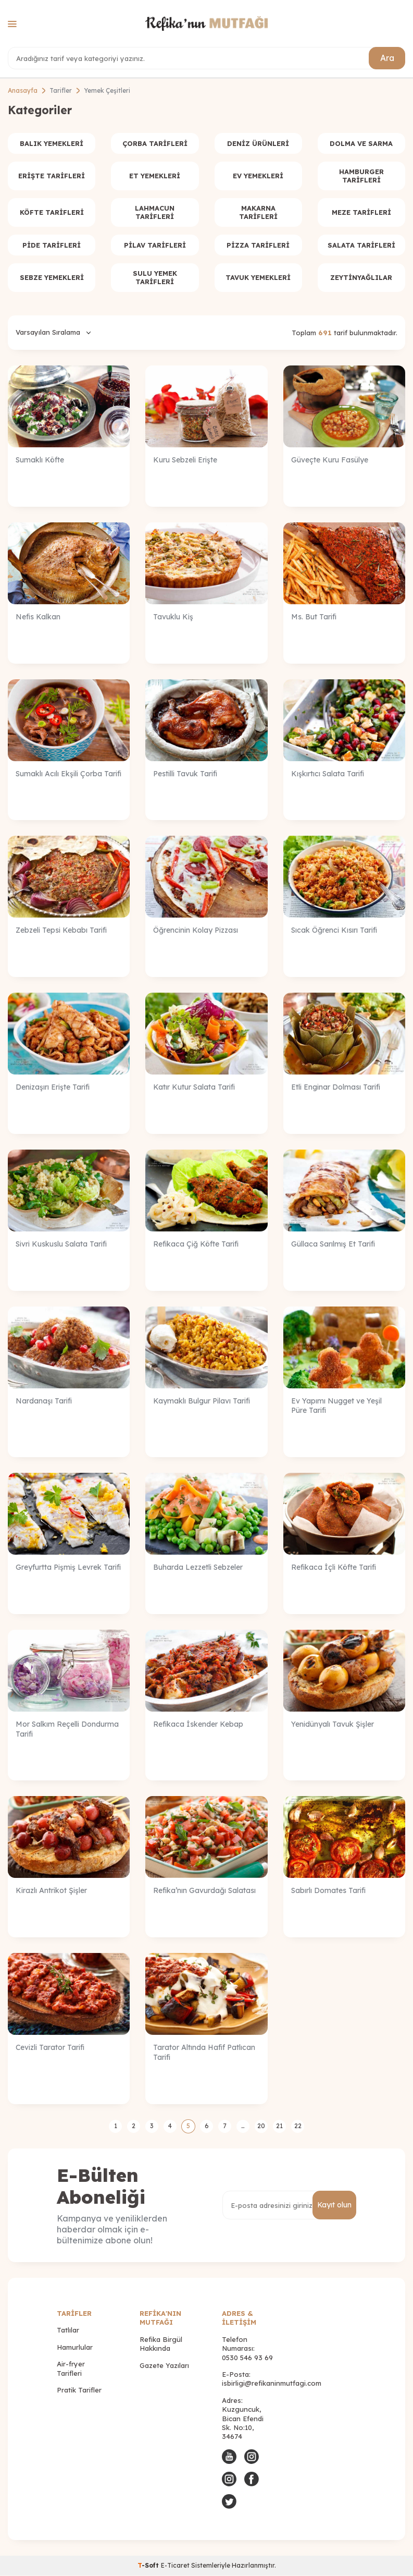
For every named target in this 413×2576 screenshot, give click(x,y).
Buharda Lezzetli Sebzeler (198, 1567)
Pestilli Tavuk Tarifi (185, 774)
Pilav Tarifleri (155, 245)
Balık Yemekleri (51, 143)
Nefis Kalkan (38, 617)
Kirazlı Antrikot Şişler (51, 1891)
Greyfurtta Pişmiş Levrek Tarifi (68, 1567)
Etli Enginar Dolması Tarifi (335, 1087)
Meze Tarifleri (361, 213)
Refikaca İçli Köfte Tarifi (333, 1567)
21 (279, 2126)
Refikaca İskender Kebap (198, 1724)
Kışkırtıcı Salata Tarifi (327, 774)
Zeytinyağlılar (361, 278)
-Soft (149, 2566)
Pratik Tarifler (79, 2390)
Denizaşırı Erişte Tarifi (53, 1087)
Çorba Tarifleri (154, 143)
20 (261, 2126)
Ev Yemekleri (258, 176)
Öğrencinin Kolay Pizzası (195, 930)
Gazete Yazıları (164, 2366)
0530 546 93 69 (247, 2358)
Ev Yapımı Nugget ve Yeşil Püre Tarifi (336, 1406)
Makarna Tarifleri (258, 212)
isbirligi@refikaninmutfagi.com (271, 2383)
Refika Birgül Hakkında (161, 2344)
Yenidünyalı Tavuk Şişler (332, 1724)
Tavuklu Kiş (173, 617)
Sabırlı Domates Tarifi (328, 1891)
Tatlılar (68, 2330)
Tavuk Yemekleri (258, 278)
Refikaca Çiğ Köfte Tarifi (196, 1244)
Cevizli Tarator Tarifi (50, 2048)
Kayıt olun (334, 2205)
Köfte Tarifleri (52, 213)
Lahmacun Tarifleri (154, 212)
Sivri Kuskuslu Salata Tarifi (61, 1244)
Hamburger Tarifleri (361, 175)
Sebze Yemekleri (52, 278)
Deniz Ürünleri (258, 143)
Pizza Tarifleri (258, 245)
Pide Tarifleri (51, 245)
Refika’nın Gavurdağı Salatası (204, 1891)
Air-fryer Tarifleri (71, 2368)
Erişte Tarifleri (51, 176)
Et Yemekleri (154, 176)
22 (298, 2126)
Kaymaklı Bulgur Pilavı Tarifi (201, 1401)
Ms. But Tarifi (313, 617)
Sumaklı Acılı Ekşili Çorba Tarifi (68, 774)
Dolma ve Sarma (361, 143)
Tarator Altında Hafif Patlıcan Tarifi (204, 2052)
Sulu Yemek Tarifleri (155, 278)
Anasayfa (22, 90)
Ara (387, 58)
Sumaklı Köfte (40, 460)
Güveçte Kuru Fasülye (329, 460)
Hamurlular (75, 2347)
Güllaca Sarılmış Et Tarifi (333, 1244)
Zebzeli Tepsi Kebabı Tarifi (61, 930)
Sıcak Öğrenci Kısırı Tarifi (334, 930)
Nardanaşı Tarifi (44, 1401)
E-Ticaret (175, 2566)
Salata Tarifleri (361, 245)
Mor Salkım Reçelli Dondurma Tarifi (67, 1729)
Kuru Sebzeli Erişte (185, 460)
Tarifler (60, 90)
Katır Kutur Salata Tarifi (194, 1087)
